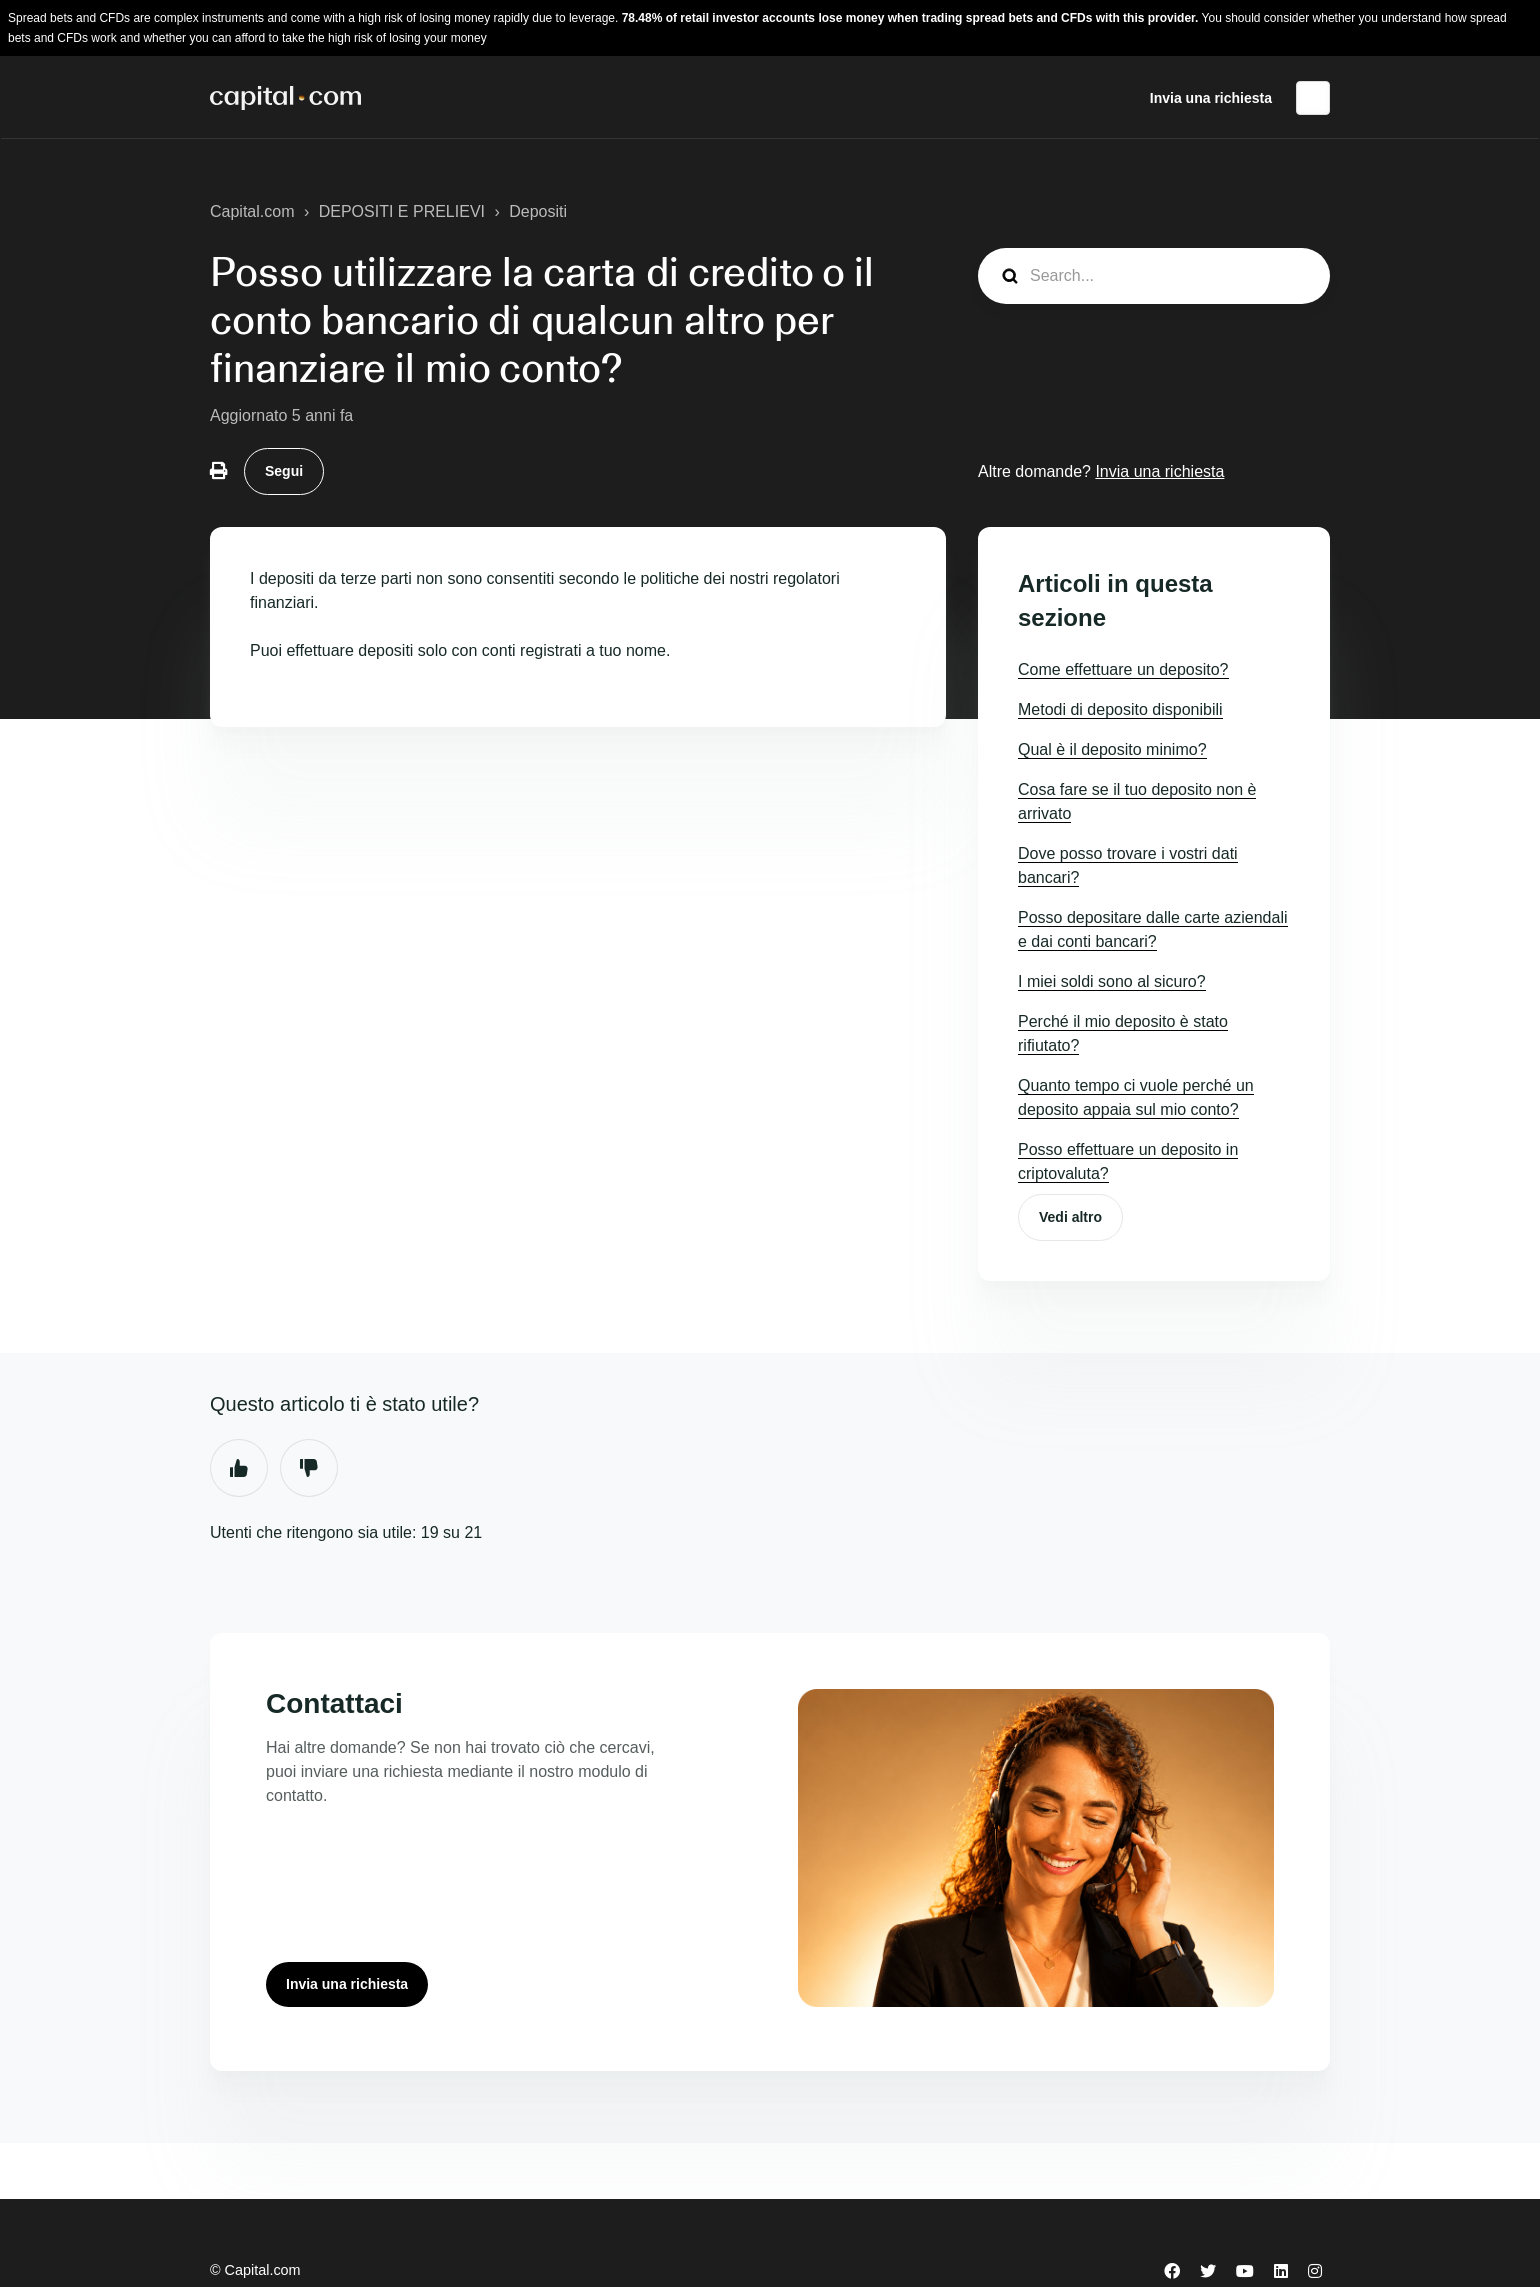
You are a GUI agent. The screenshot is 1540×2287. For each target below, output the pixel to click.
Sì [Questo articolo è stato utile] (239, 1468)
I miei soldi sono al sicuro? (1112, 981)
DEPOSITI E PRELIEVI (402, 211)
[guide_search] (1154, 276)
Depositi (538, 211)
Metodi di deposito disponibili (1120, 709)
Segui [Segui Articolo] (284, 471)
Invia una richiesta (1211, 98)
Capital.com (252, 211)
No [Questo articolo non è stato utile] (309, 1468)
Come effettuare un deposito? (1123, 669)
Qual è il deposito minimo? (1112, 749)
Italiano (1313, 98)
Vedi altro (1070, 1217)
